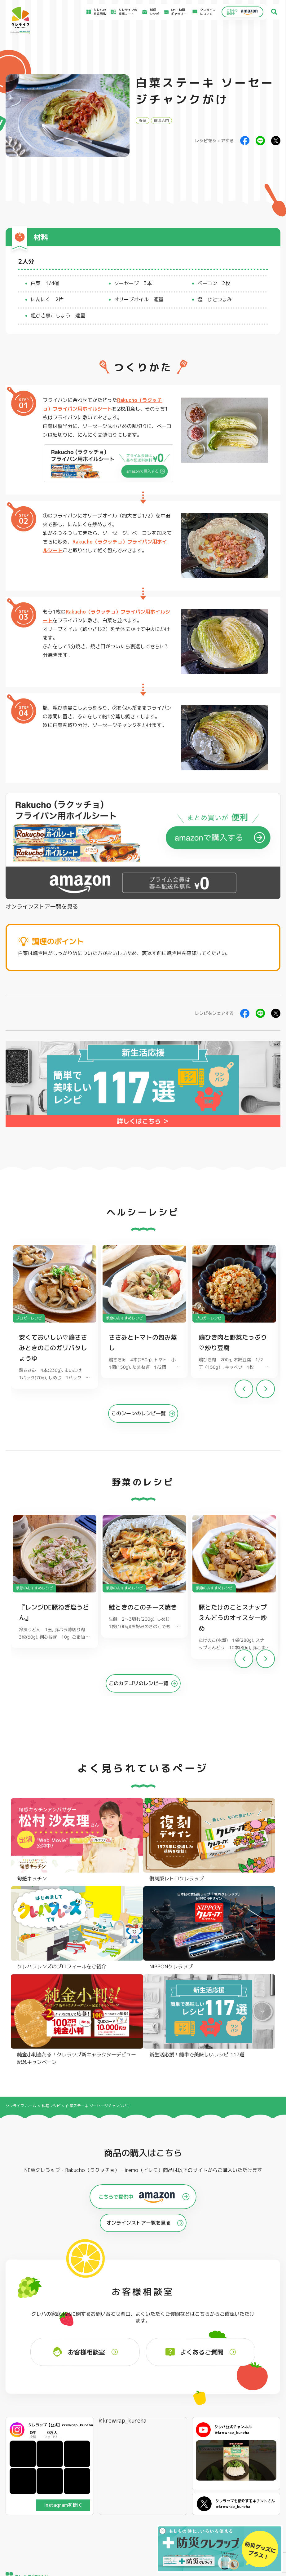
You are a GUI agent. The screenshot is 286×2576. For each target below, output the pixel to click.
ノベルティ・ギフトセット (260, 2451)
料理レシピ (51, 1927)
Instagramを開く (63, 2327)
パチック (248, 2428)
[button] (265, 1392)
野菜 (142, 120)
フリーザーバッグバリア (147, 2436)
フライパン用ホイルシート (92, 2428)
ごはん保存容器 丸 (142, 2443)
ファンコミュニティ (177, 2515)
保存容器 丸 (138, 2458)
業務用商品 (249, 2444)
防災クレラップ (28, 2436)
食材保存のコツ (32, 2489)
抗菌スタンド (195, 2443)
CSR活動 (169, 2508)
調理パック (81, 2443)
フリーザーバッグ (142, 2428)
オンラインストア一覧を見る (42, 906)
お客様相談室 (172, 2496)
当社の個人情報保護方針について (250, 2512)
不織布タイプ (195, 2436)
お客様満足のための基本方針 (248, 2491)
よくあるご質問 (174, 2489)
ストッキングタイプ (199, 2428)
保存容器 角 (138, 2451)
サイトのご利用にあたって (246, 2497)
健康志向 (161, 120)
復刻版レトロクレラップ (34, 2443)
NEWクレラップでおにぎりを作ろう (108, 2512)
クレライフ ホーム (21, 1927)
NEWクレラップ (28, 2428)
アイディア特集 (32, 2497)
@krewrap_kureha (122, 2243)
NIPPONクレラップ (31, 2451)
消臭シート (193, 2451)
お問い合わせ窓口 (175, 2521)
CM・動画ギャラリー (175, 12)
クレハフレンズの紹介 (257, 2459)
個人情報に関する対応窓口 (246, 2519)
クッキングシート (85, 2436)
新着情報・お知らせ (177, 2502)
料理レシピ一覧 (97, 2503)
